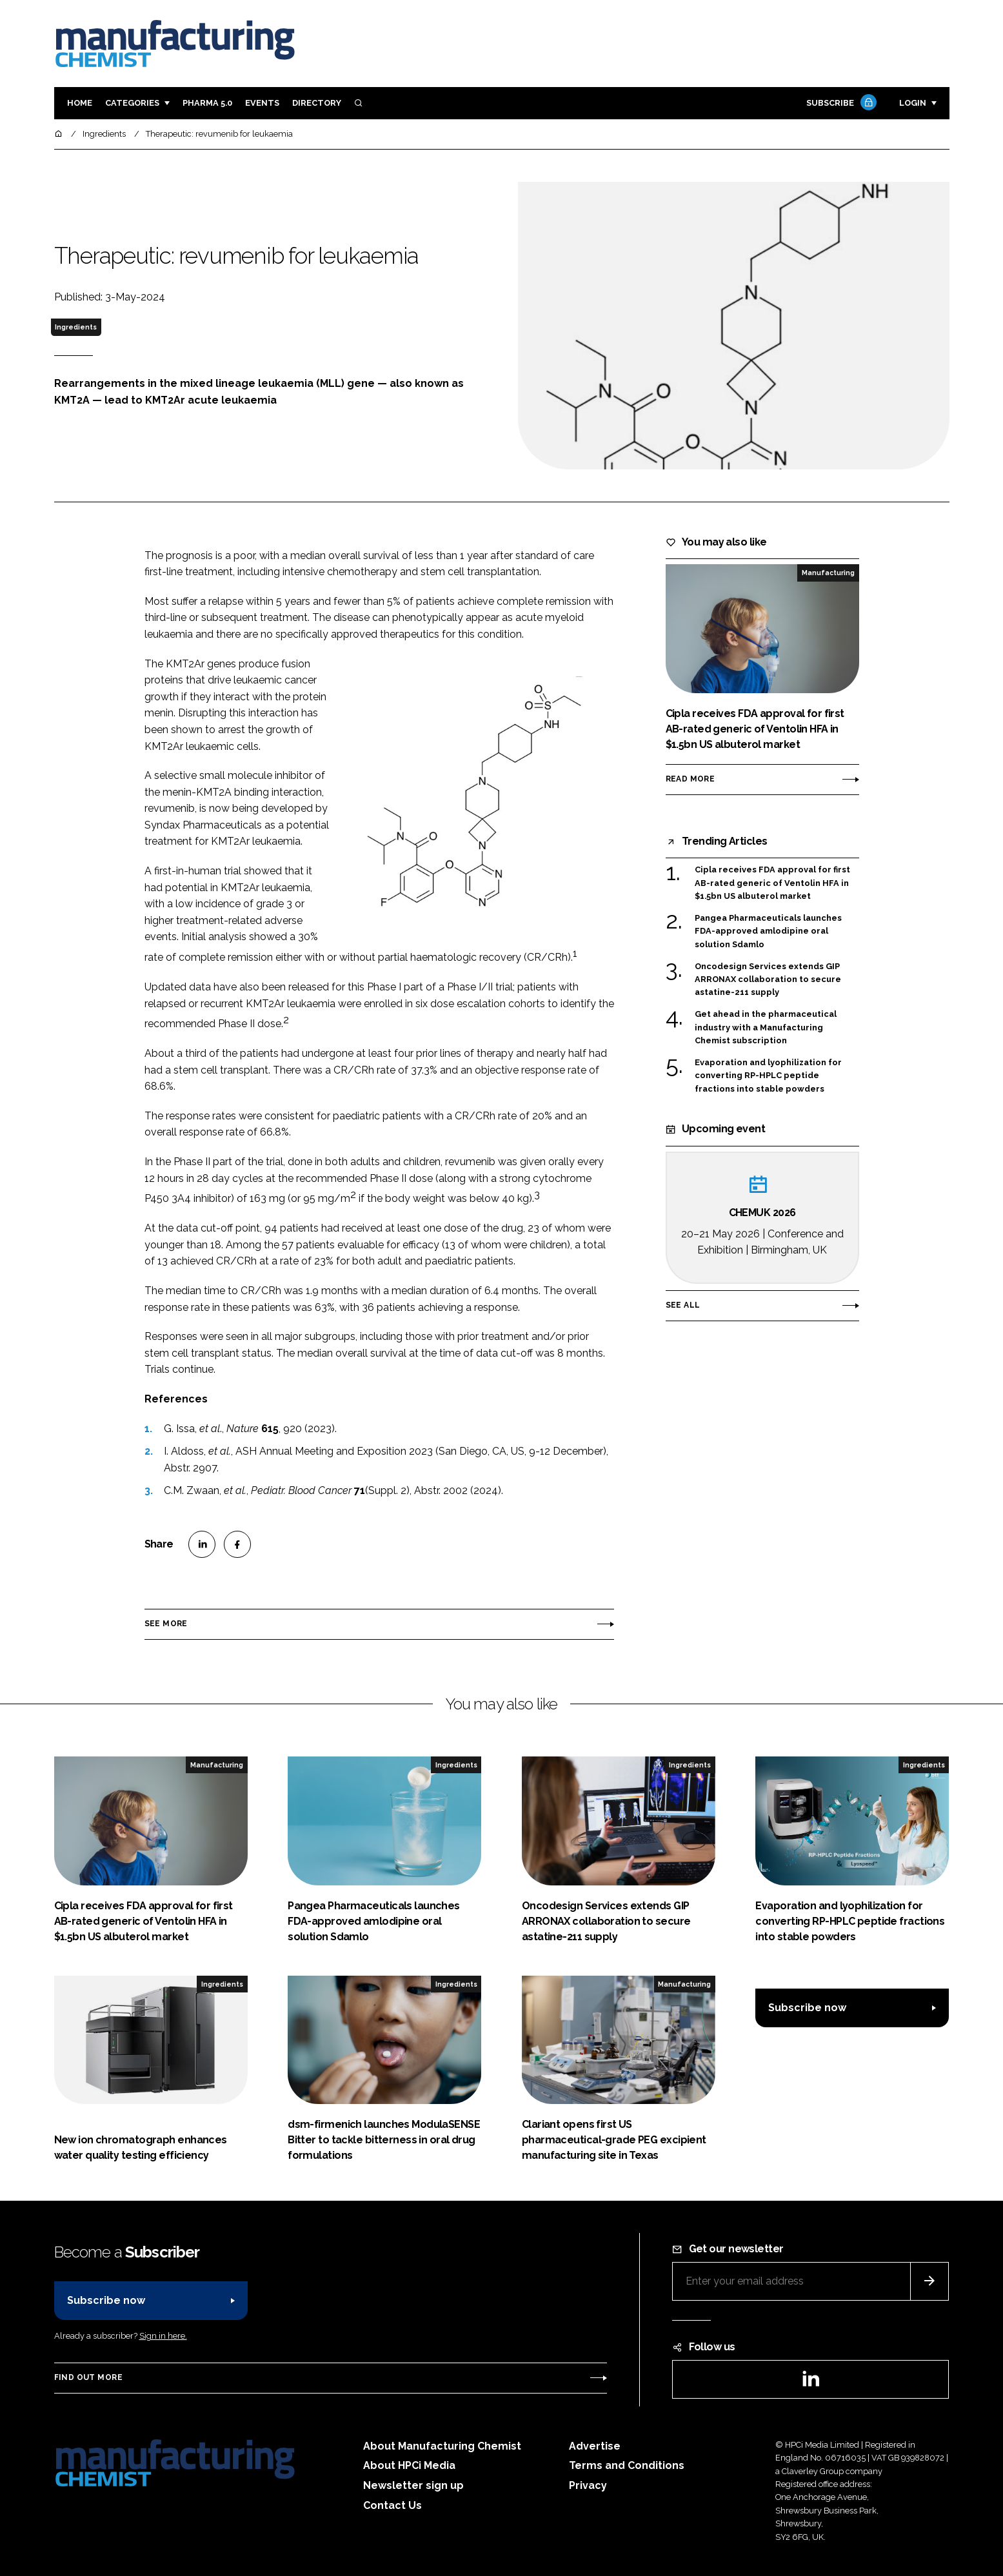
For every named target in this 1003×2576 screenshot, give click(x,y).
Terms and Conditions (626, 2465)
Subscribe (839, 103)
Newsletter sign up (413, 2485)
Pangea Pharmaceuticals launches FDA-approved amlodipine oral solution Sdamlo (768, 931)
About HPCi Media (409, 2465)
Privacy (588, 2485)
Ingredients (76, 327)
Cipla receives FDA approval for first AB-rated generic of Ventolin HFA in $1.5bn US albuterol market (772, 883)
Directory (316, 103)
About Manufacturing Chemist (442, 2446)
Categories (132, 103)
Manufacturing (828, 572)
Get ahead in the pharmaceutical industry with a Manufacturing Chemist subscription (766, 1027)
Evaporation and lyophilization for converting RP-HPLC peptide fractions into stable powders (768, 1075)
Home (79, 103)
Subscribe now (807, 2007)
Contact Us (392, 2505)
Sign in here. (163, 2336)
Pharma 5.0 (207, 103)
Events (262, 103)
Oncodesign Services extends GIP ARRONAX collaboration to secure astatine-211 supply (768, 979)
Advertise (595, 2446)
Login (912, 103)
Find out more (88, 2377)
